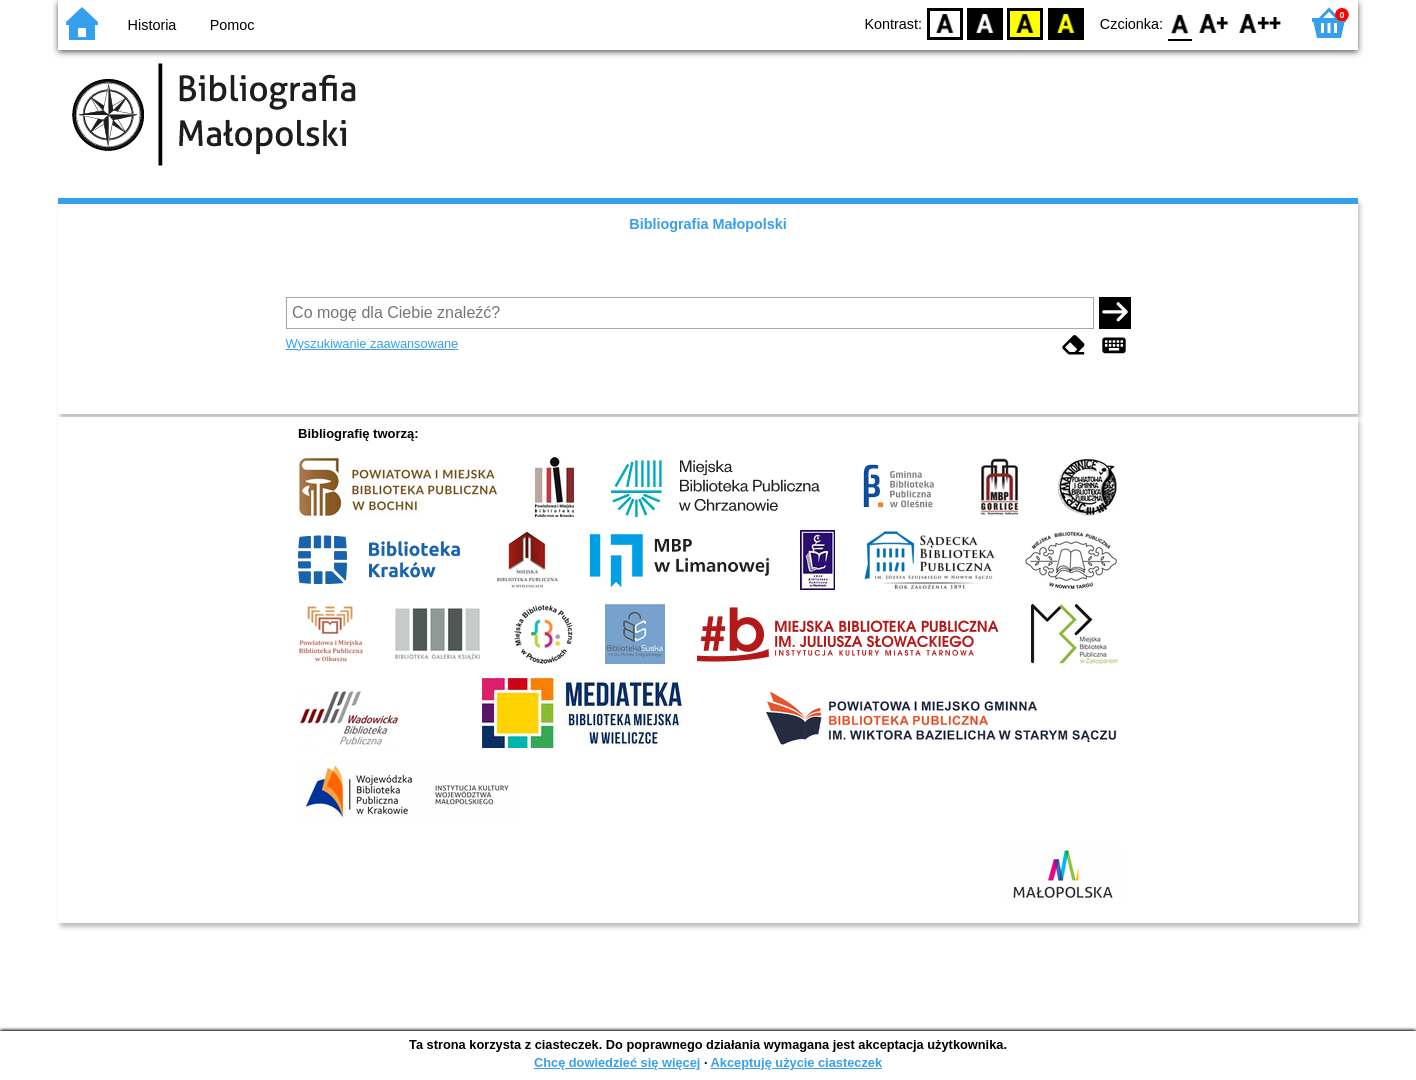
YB (1025, 22)
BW (985, 22)
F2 (1260, 22)
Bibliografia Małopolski (708, 224)
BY (1065, 22)
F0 (1179, 22)
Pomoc (232, 25)
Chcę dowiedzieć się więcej (617, 1062)
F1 (1214, 22)
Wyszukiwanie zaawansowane (372, 343)
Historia (152, 25)
